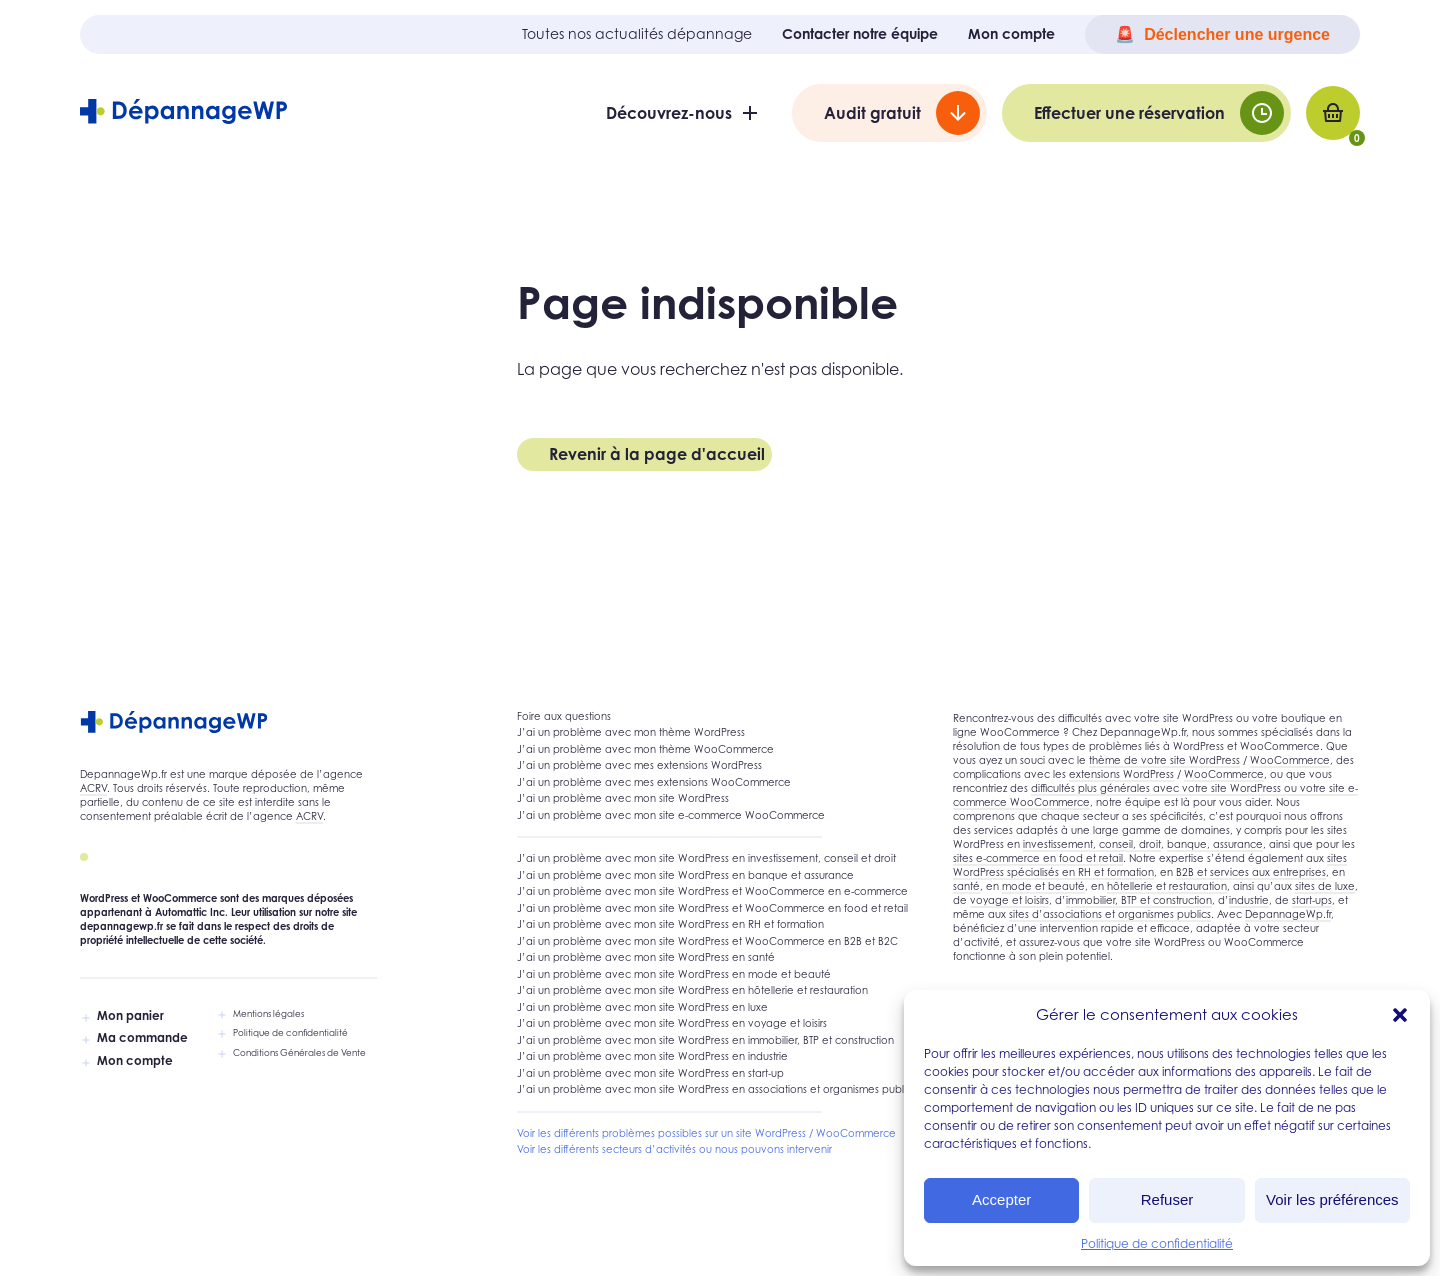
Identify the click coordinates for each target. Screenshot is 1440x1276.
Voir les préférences (1332, 1199)
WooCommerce (1290, 760)
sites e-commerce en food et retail (1038, 858)
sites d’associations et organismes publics (1110, 914)
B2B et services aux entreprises (1251, 872)
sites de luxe (1325, 886)
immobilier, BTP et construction (1139, 900)
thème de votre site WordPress (1164, 760)
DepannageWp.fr (1288, 914)
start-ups (1312, 900)
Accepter (1001, 1199)
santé (966, 886)
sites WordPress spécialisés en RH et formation (1150, 865)
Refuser (1167, 1199)
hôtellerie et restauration (1167, 886)
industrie (1249, 900)
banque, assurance (1215, 844)
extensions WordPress (1121, 774)
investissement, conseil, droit (1092, 844)
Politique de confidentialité (1157, 1243)
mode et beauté (1043, 886)
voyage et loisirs (1009, 900)
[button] (1400, 1015)
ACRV (93, 788)
